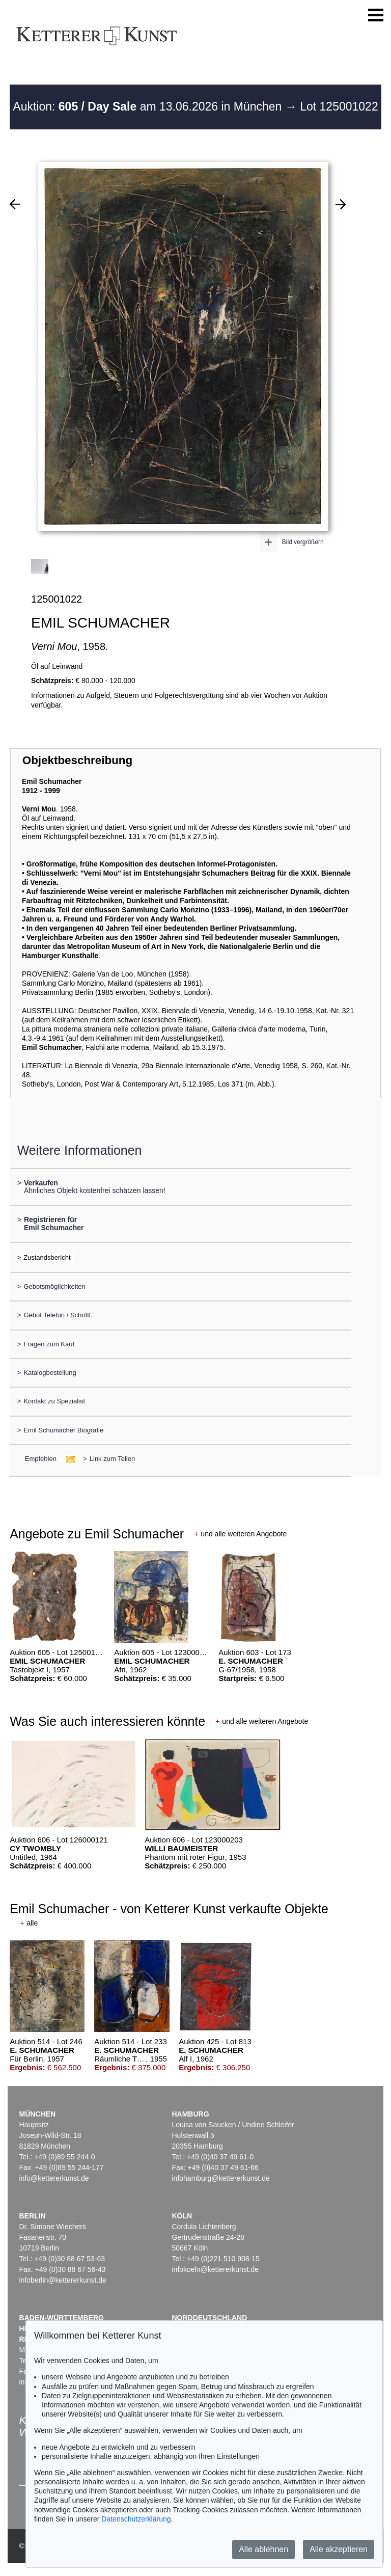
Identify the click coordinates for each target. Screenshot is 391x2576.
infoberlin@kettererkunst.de (62, 2280)
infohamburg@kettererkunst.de (220, 2178)
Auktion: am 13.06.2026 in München (149, 106)
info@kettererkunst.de (54, 2178)
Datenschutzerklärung (136, 2519)
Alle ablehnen (263, 2549)
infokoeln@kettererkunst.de (215, 2269)
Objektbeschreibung (77, 760)
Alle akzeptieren (339, 2549)
